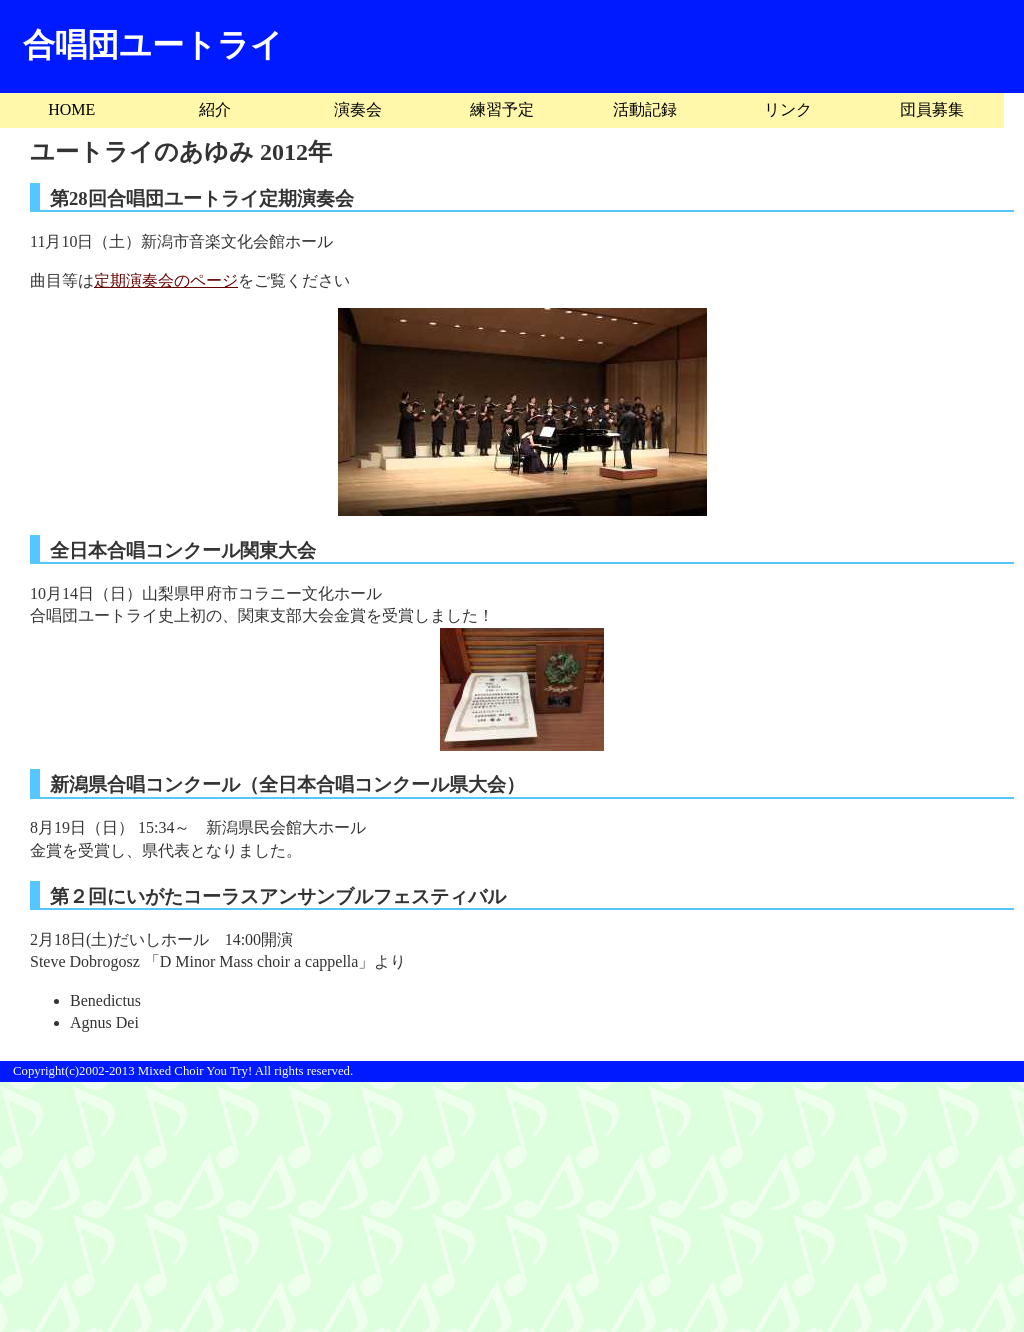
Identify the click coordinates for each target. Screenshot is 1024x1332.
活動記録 (645, 109)
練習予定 (502, 109)
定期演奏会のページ (166, 280)
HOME (71, 109)
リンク (788, 109)
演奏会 (358, 109)
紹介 (215, 109)
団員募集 (932, 109)
